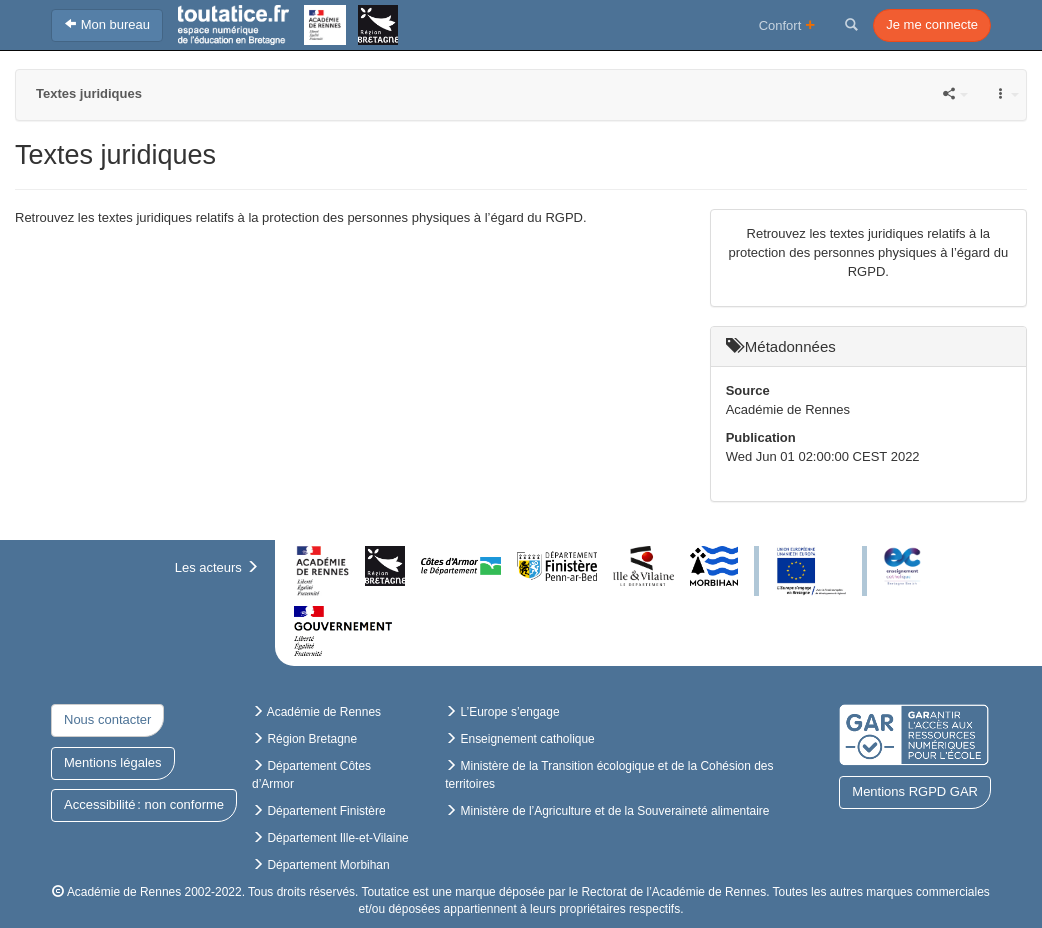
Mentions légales (113, 762)
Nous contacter (107, 719)
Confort (787, 24)
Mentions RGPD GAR (915, 791)
